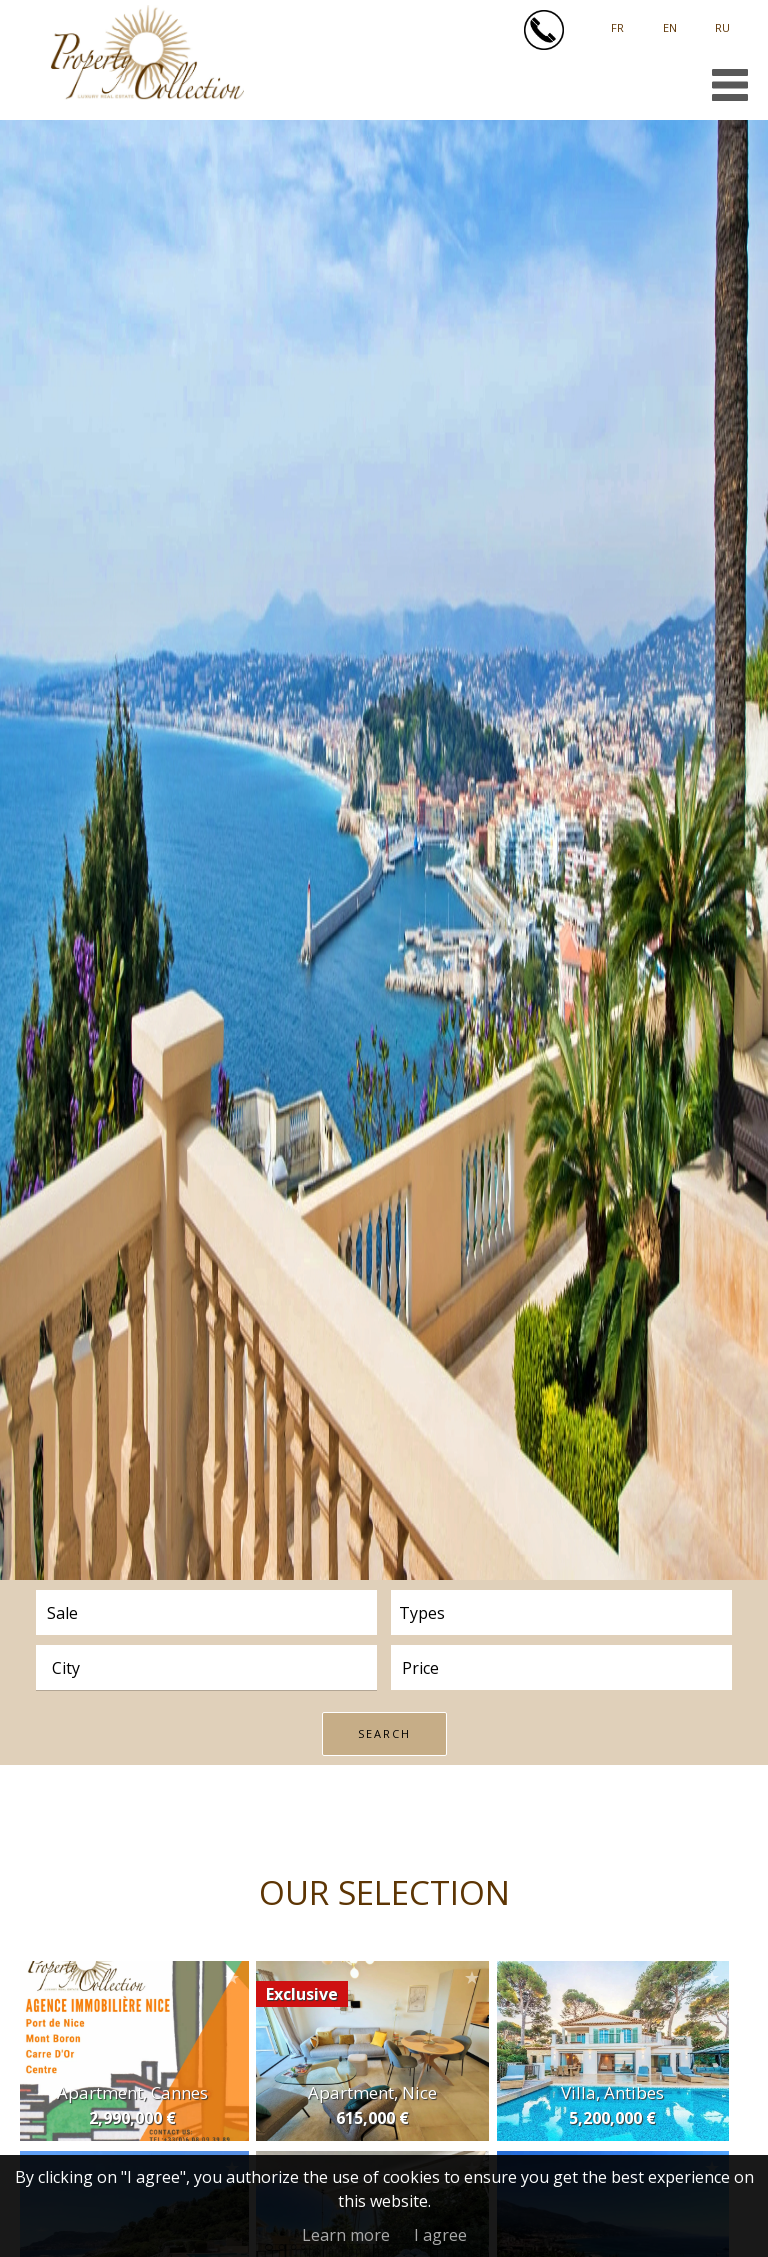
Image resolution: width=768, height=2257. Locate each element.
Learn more (346, 2235)
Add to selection (232, 1977)
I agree (440, 2235)
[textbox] (214, 1668)
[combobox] (206, 1667)
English (670, 20)
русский (722, 20)
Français (617, 20)
